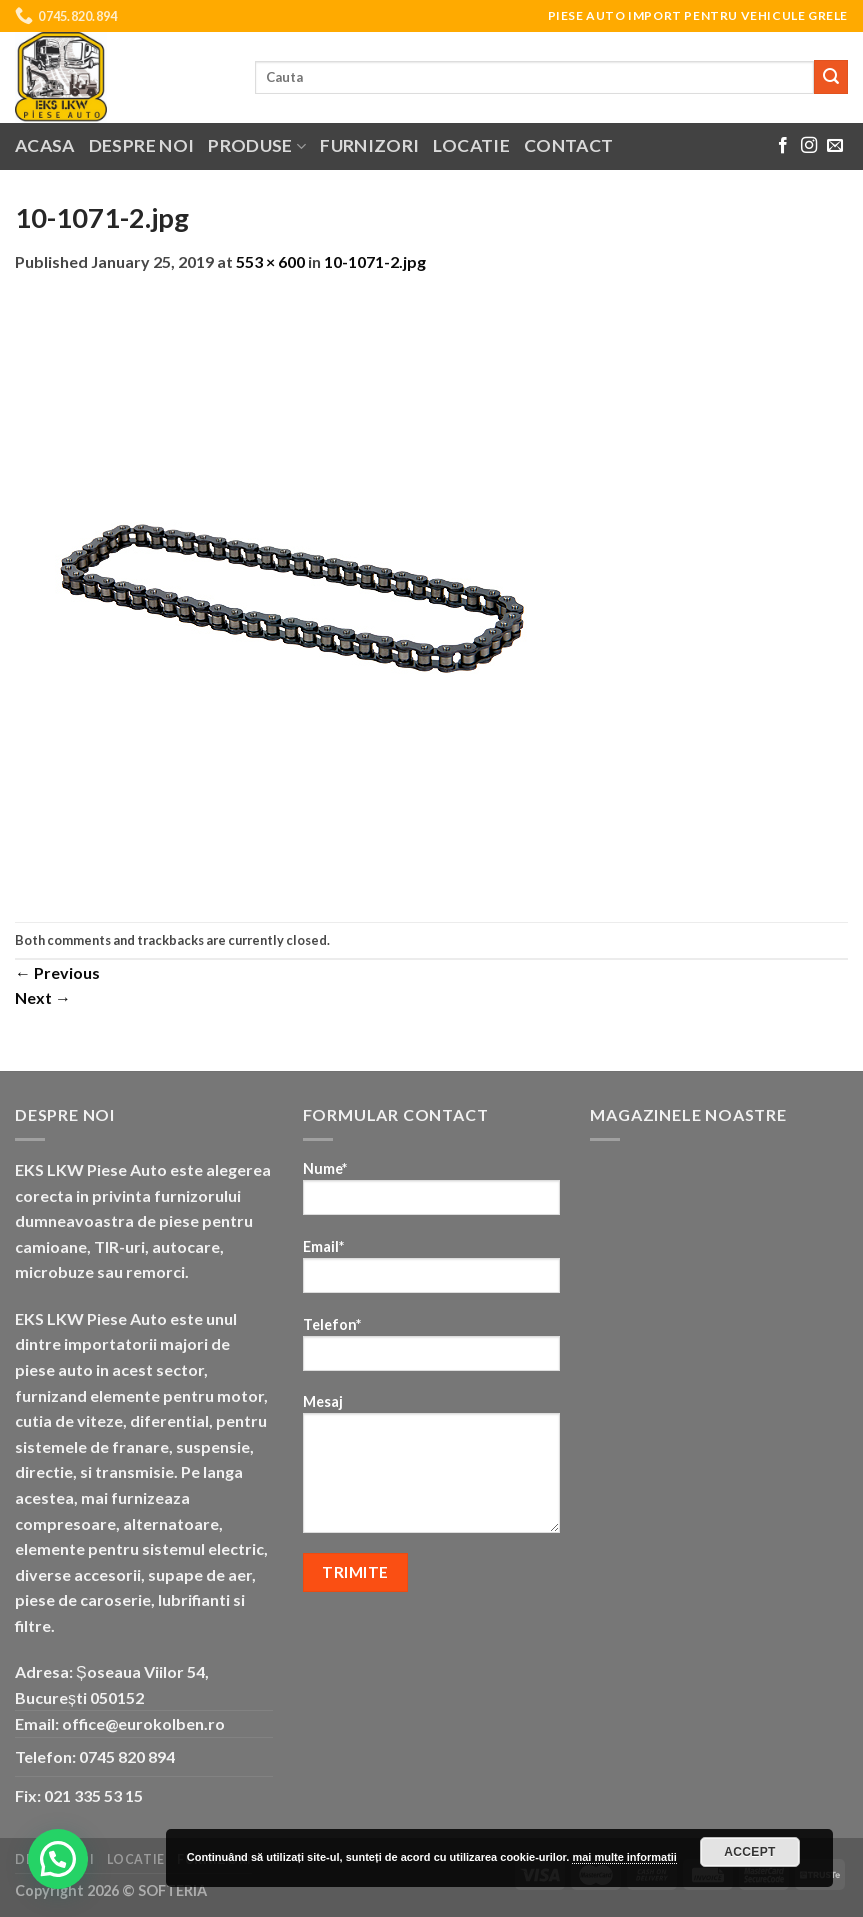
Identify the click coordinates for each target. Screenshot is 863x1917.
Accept (750, 1852)
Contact (568, 145)
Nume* (432, 1194)
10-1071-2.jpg (375, 261)
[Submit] (831, 77)
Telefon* (432, 1350)
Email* (432, 1272)
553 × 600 (270, 261)
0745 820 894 (127, 1756)
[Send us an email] (835, 146)
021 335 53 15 (93, 1795)
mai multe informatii (624, 1857)
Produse (257, 145)
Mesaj (432, 1470)
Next (43, 997)
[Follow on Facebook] (783, 146)
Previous (57, 972)
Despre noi (142, 145)
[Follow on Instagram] (809, 146)
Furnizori (369, 145)
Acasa (45, 145)
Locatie (471, 145)
